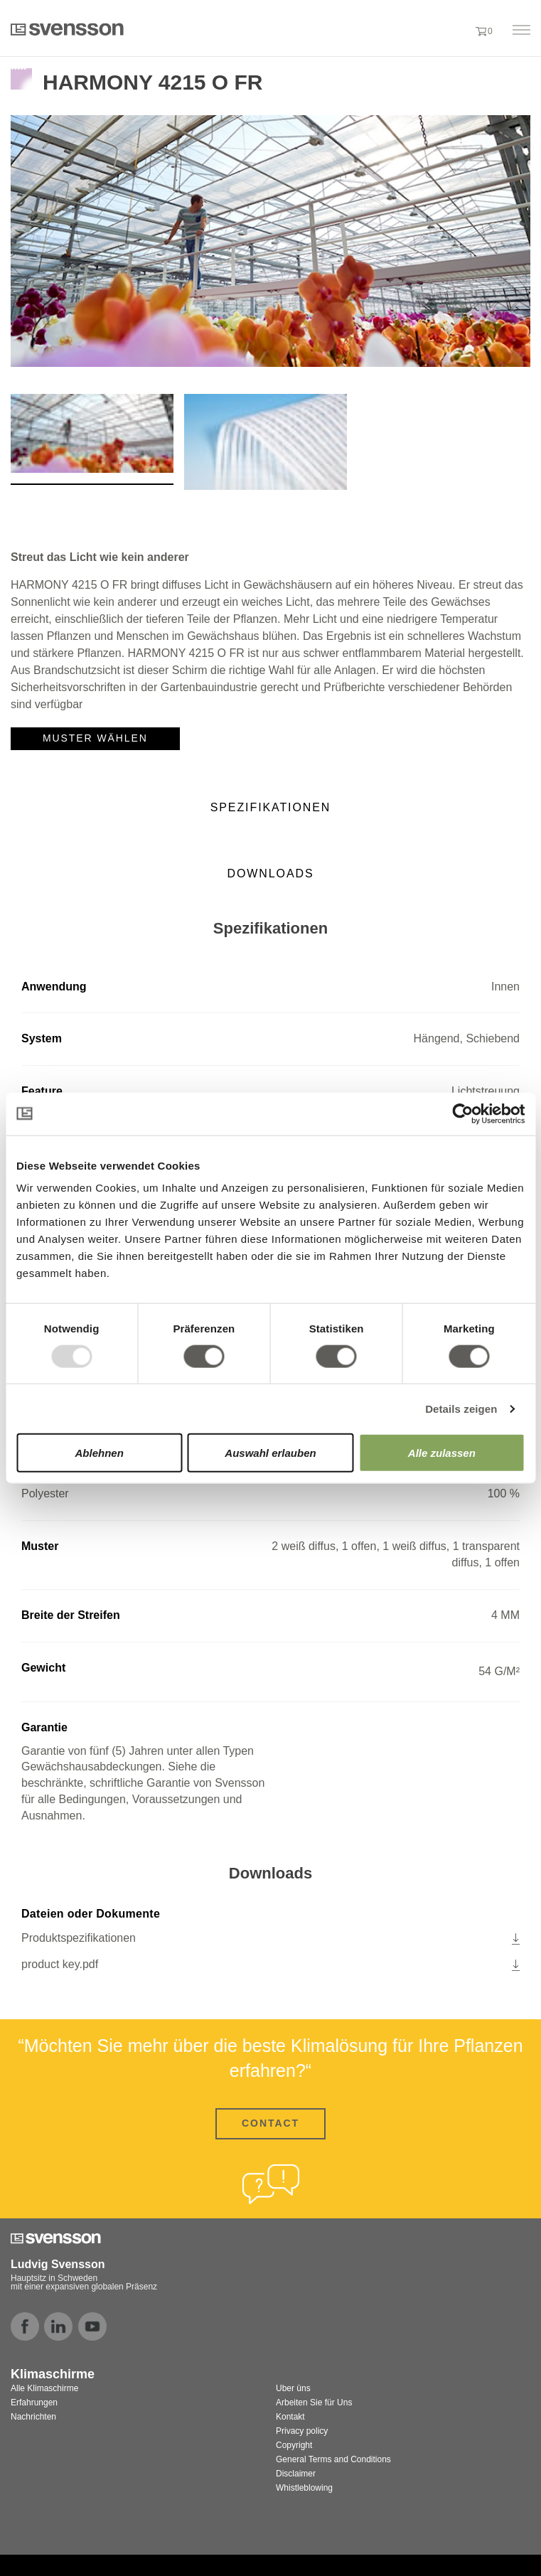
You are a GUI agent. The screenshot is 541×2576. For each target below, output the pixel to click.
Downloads (270, 873)
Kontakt (290, 2417)
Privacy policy (302, 2431)
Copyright (294, 2445)
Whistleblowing (304, 2488)
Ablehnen (99, 1453)
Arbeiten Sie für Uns (314, 2402)
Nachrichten (33, 2417)
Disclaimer (296, 2474)
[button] (457, 31)
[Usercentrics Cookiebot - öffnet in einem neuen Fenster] (462, 1113)
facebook (25, 2326)
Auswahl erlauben (270, 1453)
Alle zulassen (442, 1453)
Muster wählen (95, 738)
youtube (92, 2326)
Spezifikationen (270, 807)
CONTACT (270, 2123)
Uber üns (293, 2388)
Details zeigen (461, 1408)
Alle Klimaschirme (44, 2388)
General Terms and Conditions (333, 2459)
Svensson (67, 29)
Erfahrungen (34, 2402)
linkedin (58, 2326)
